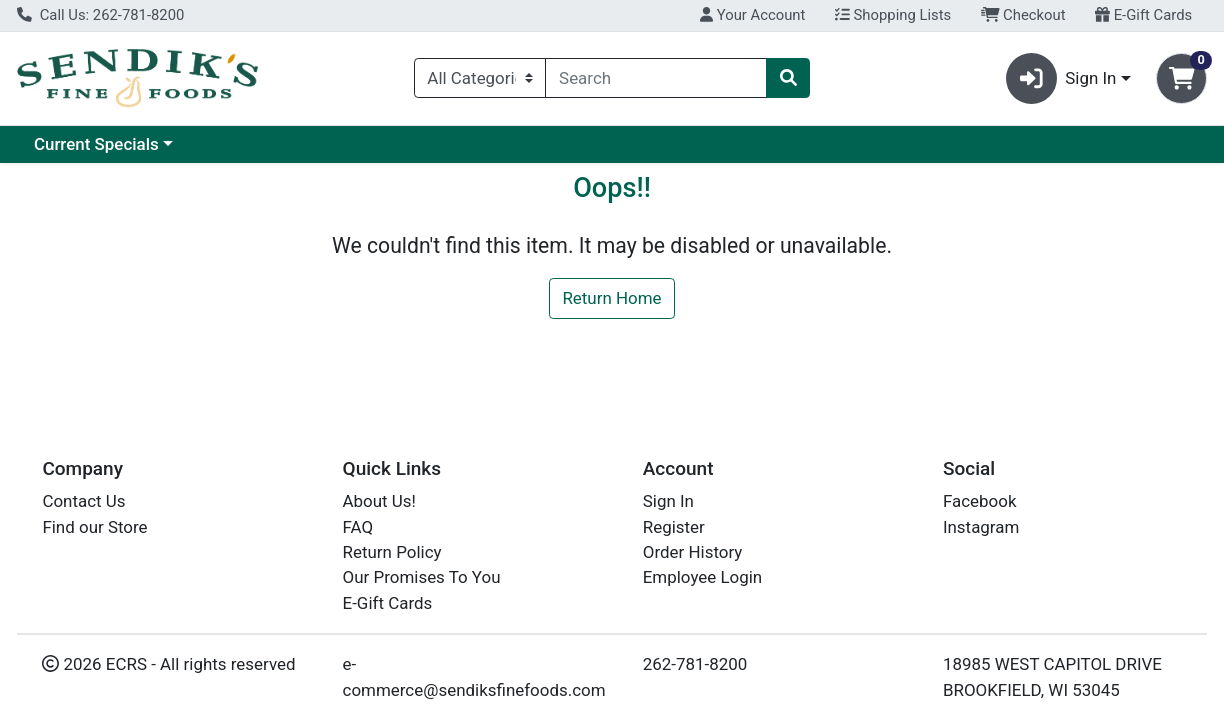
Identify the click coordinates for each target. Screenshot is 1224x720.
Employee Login (702, 577)
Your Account (752, 15)
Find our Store (94, 527)
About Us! (379, 501)
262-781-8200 (695, 664)
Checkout (1023, 15)
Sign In (668, 501)
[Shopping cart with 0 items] (1181, 78)
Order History (693, 552)
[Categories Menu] (480, 78)
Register (674, 527)
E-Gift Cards (1143, 15)
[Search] (656, 78)
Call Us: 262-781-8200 (100, 15)
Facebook (980, 501)
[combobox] (656, 78)
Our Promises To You (422, 577)
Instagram (981, 527)
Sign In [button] (1061, 78)
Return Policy (392, 552)
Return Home (611, 298)
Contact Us (83, 501)
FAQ (358, 527)
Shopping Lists (893, 15)
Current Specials (96, 144)
